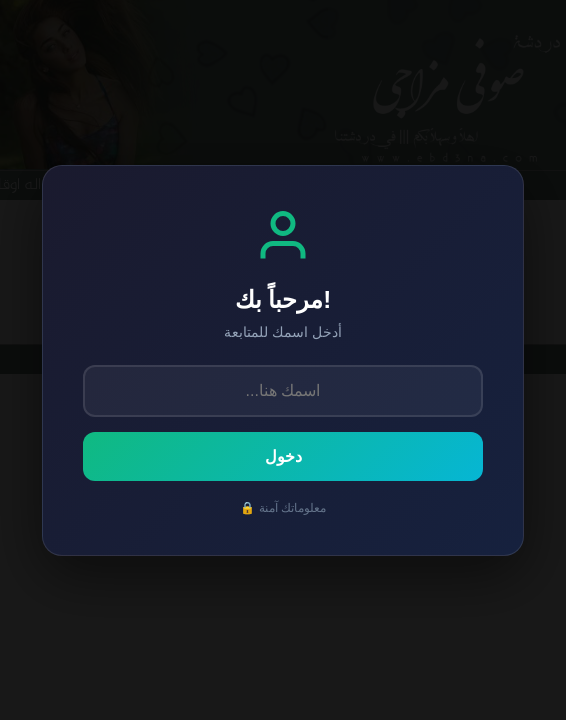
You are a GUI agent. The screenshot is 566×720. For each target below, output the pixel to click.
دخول (283, 456)
